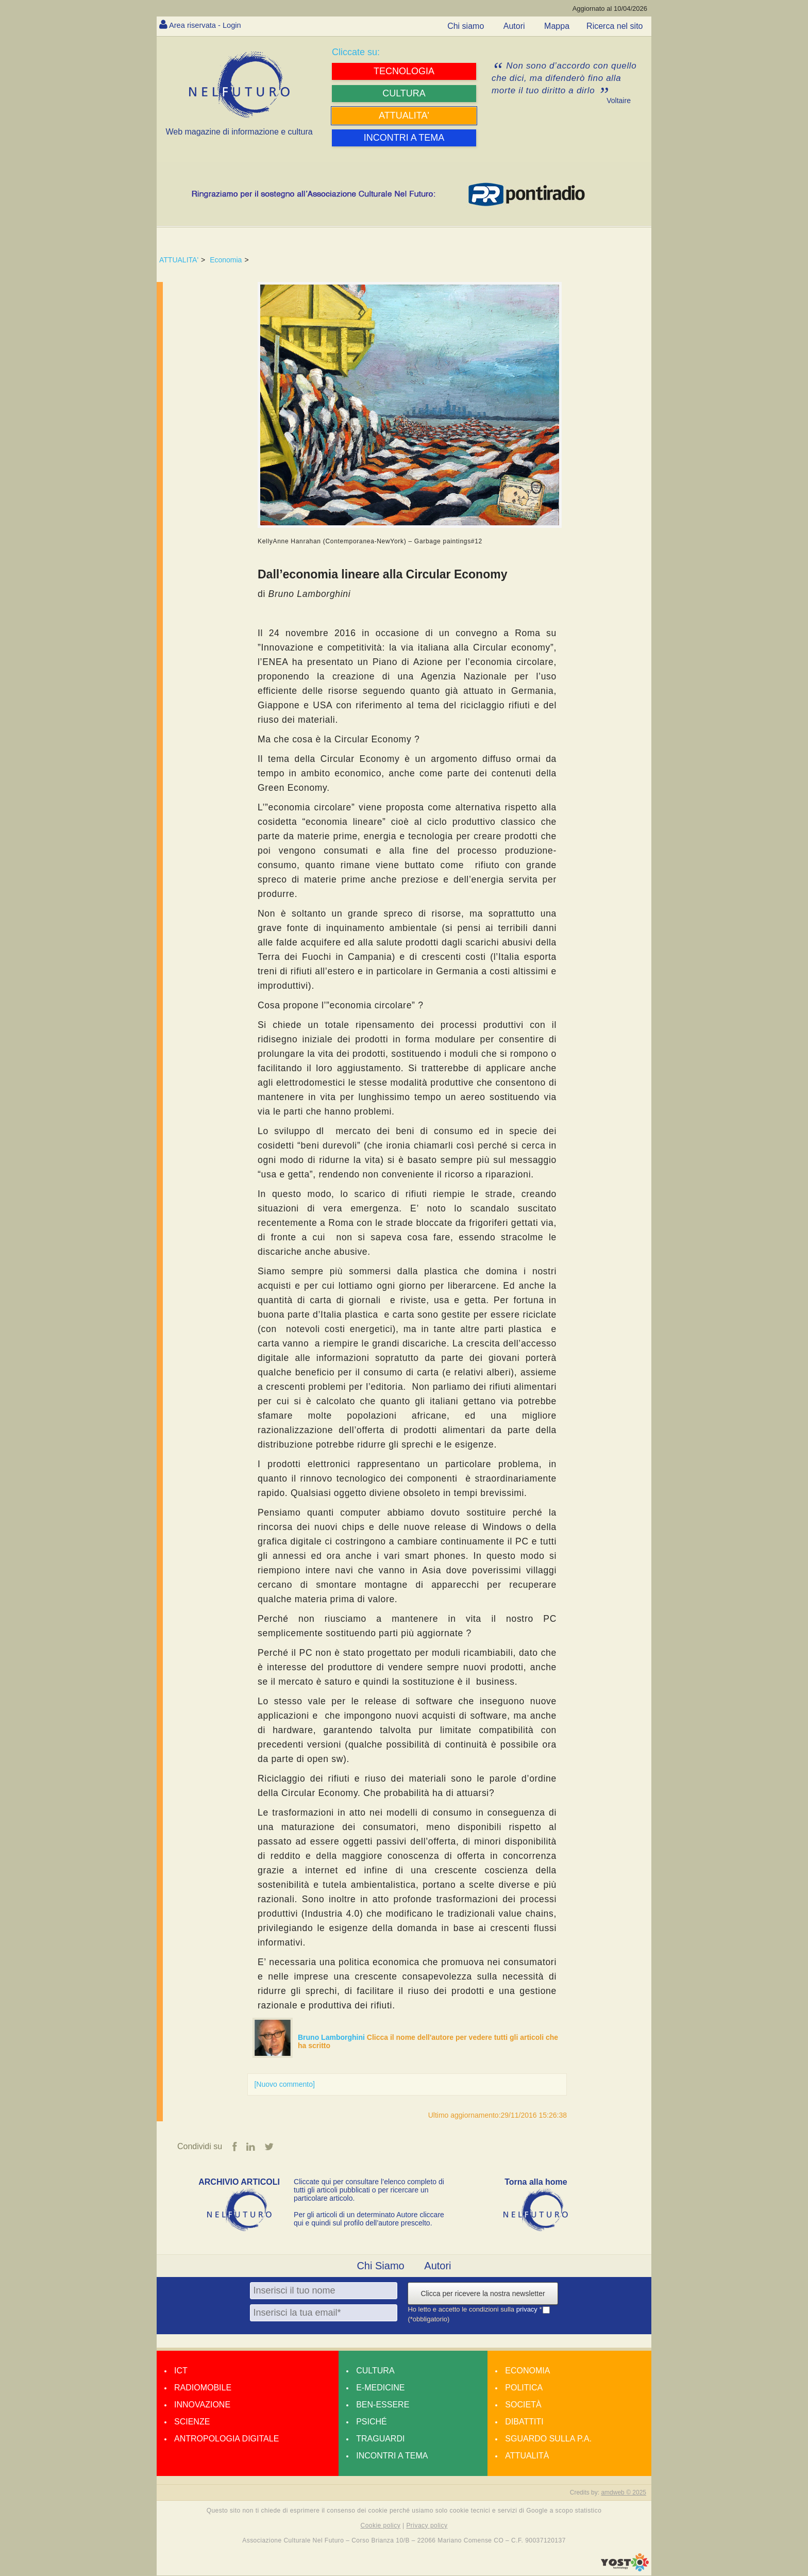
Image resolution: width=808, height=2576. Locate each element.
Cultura (375, 2371)
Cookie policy (381, 2526)
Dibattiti (524, 2422)
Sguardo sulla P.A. (548, 2439)
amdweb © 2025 (623, 2493)
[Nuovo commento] (284, 2084)
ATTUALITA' (178, 260)
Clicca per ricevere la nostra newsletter (482, 2294)
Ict (181, 2371)
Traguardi (380, 2439)
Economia (226, 260)
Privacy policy (426, 2526)
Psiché (371, 2422)
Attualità (527, 2456)
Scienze (192, 2422)
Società (523, 2405)
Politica (524, 2388)
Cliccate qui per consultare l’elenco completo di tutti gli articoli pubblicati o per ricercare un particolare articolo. (369, 2190)
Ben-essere (382, 2405)
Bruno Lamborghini (332, 2037)
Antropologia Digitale (226, 2439)
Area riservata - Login (208, 25)
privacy (528, 2310)
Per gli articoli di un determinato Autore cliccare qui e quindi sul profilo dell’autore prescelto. (369, 2219)
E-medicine (380, 2388)
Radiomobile (202, 2388)
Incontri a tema (392, 2456)
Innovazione (202, 2405)
